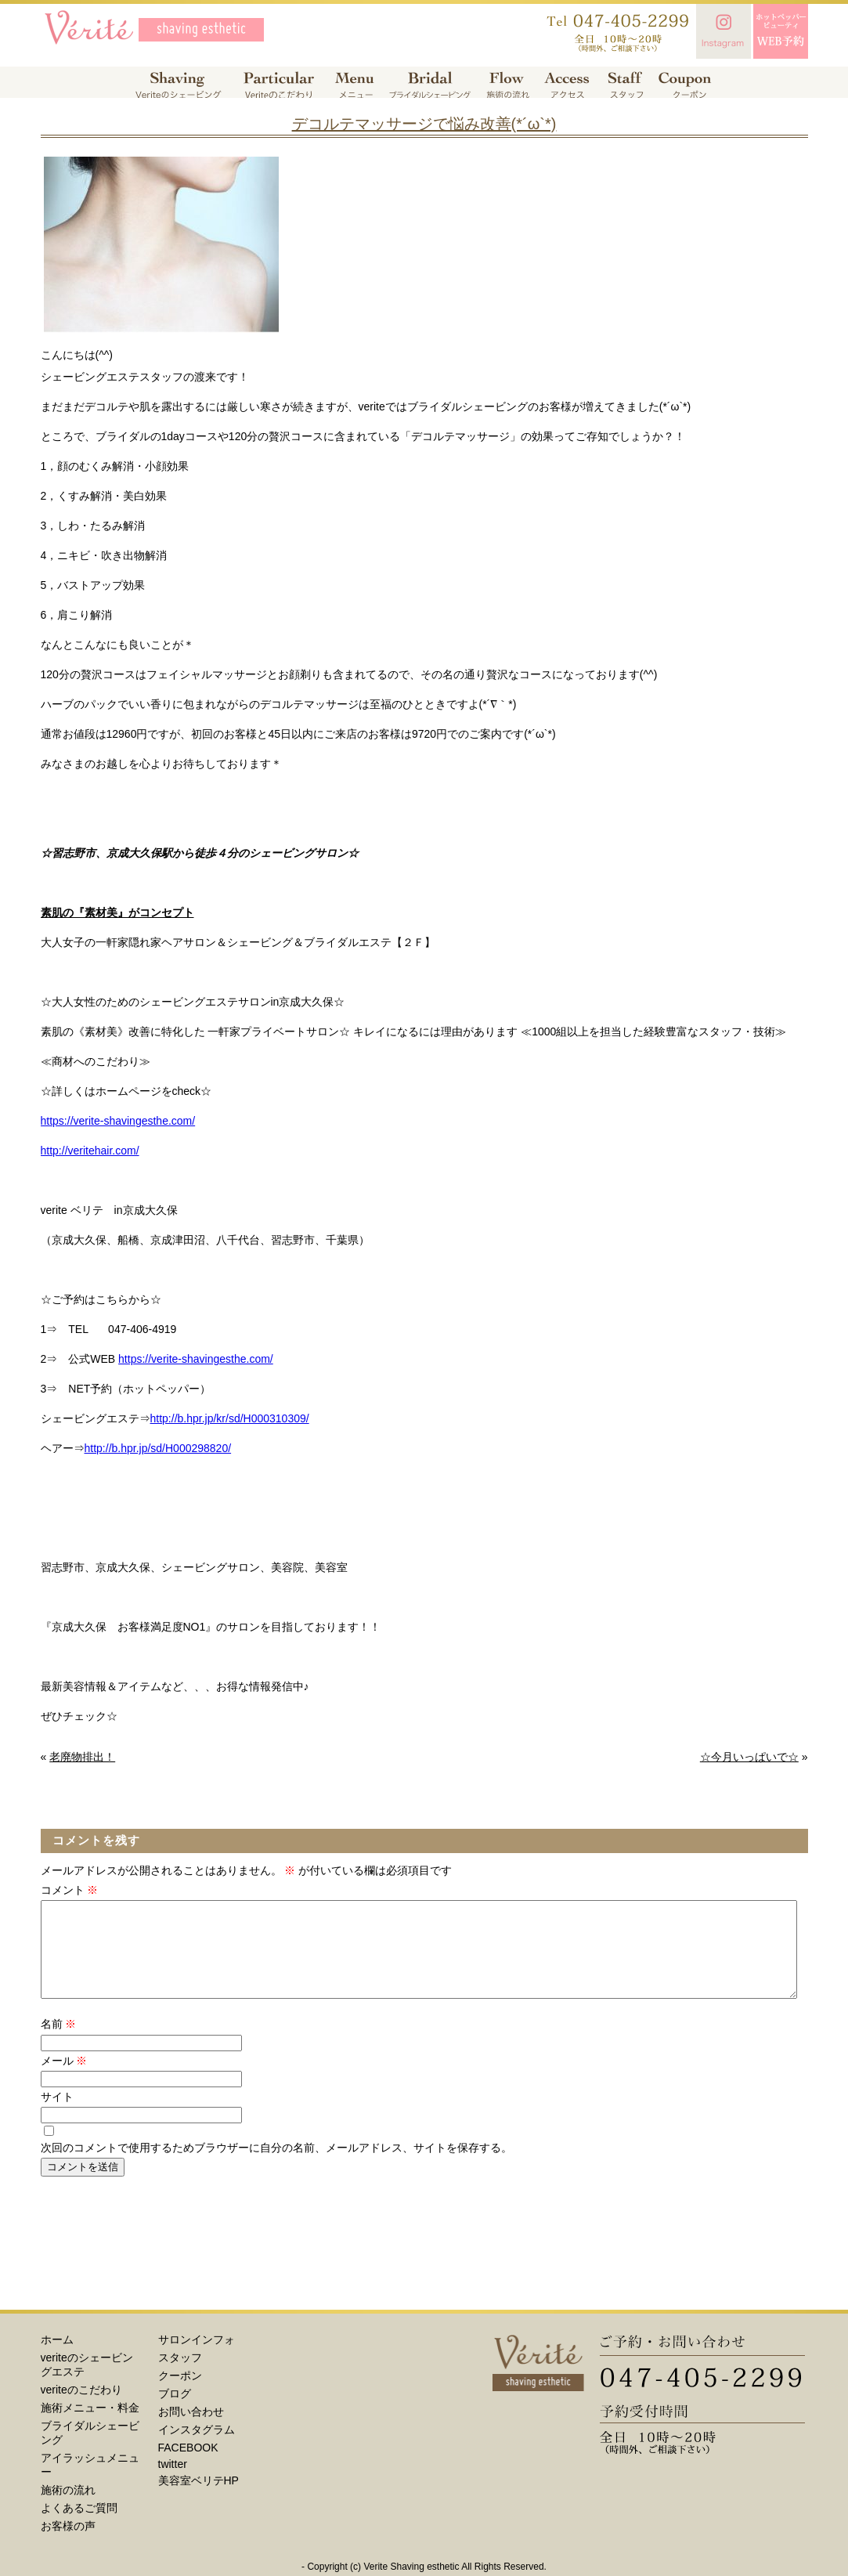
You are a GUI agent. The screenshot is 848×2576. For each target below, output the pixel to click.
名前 (59, 2042)
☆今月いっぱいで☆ (749, 1756)
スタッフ (180, 2376)
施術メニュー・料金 (90, 2426)
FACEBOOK (188, 2466)
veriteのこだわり (81, 2408)
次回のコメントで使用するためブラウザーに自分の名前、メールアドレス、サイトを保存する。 (276, 2166)
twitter (172, 2483)
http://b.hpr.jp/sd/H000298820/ (158, 1448)
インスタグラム (196, 2448)
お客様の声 (68, 2544)
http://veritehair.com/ (90, 1150)
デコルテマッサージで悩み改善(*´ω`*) (424, 123)
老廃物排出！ (82, 1756)
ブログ (174, 2412)
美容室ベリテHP (198, 2499)
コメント (70, 1890)
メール (64, 2079)
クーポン (180, 2394)
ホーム (57, 2358)
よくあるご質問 (79, 2526)
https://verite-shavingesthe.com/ (118, 1121)
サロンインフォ (196, 2358)
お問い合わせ (191, 2430)
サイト (57, 2115)
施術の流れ (68, 2508)
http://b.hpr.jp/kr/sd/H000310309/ (229, 1418)
